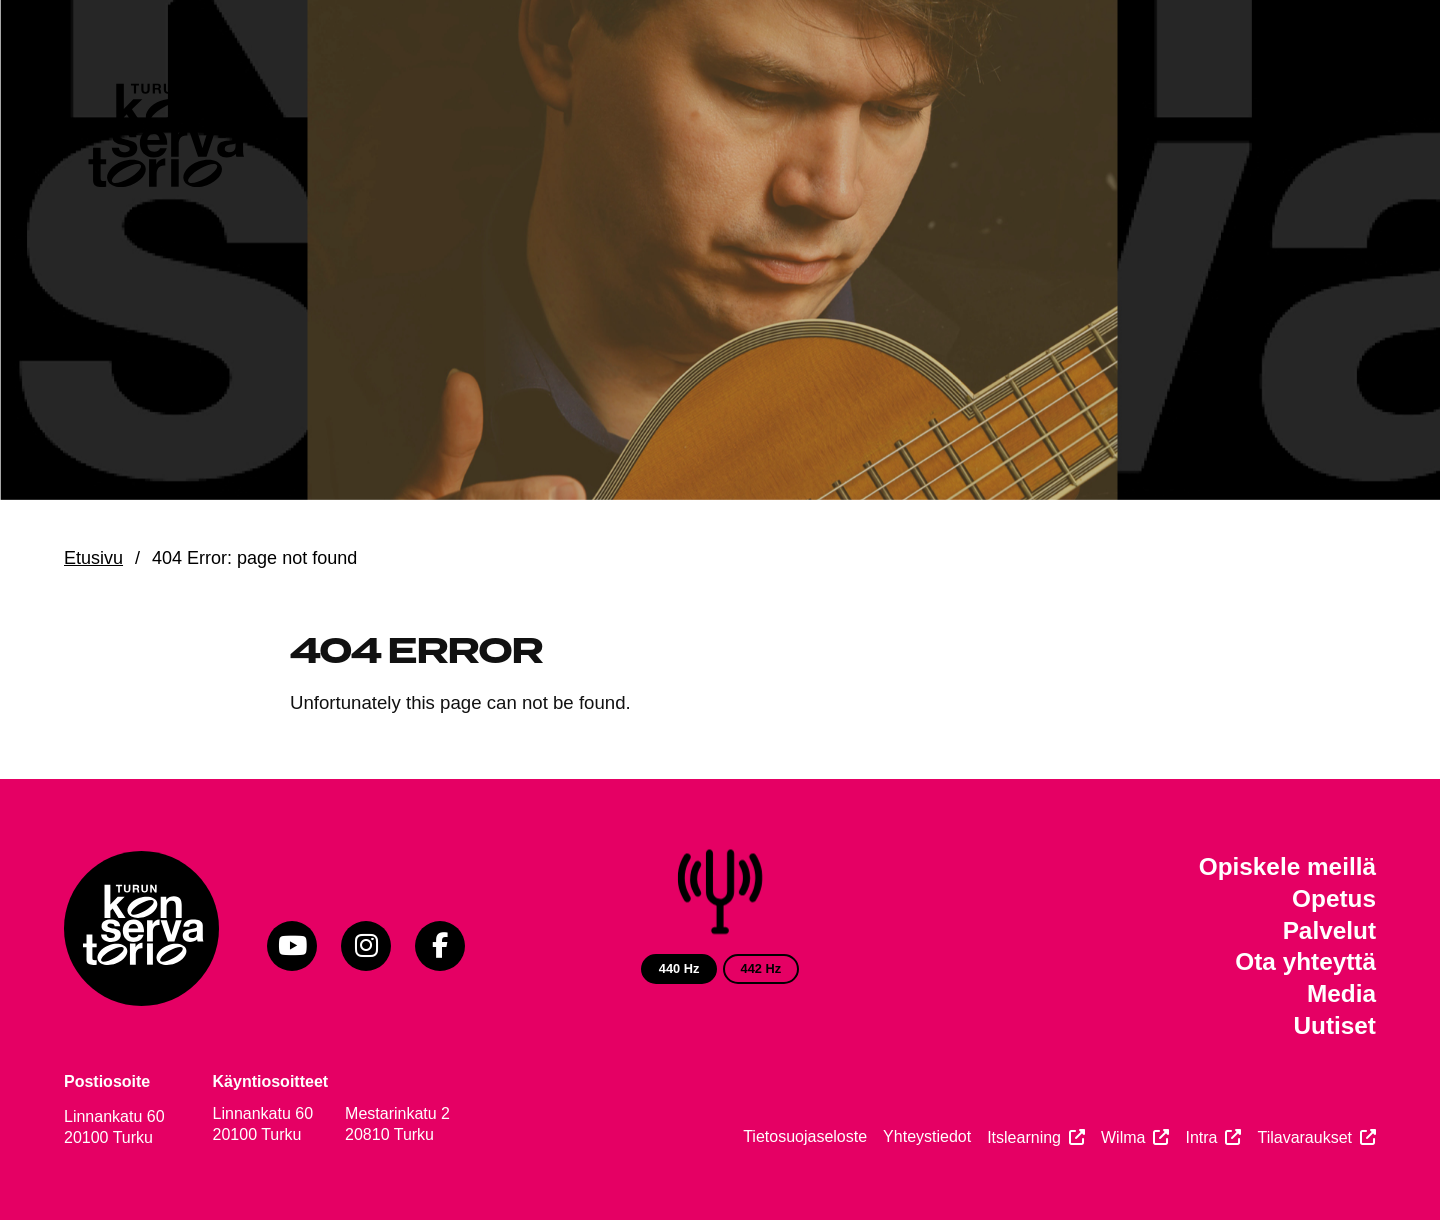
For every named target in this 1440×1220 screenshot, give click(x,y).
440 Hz (679, 968)
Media (1341, 993)
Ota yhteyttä (1305, 961)
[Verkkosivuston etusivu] (164, 140)
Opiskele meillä (1287, 866)
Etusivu (93, 558)
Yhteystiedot (927, 1136)
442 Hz (761, 968)
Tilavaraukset (1304, 1137)
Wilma (1123, 1137)
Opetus (1334, 898)
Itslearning (1024, 1137)
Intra (1201, 1137)
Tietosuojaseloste (805, 1136)
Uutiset (1334, 1025)
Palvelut (1329, 930)
